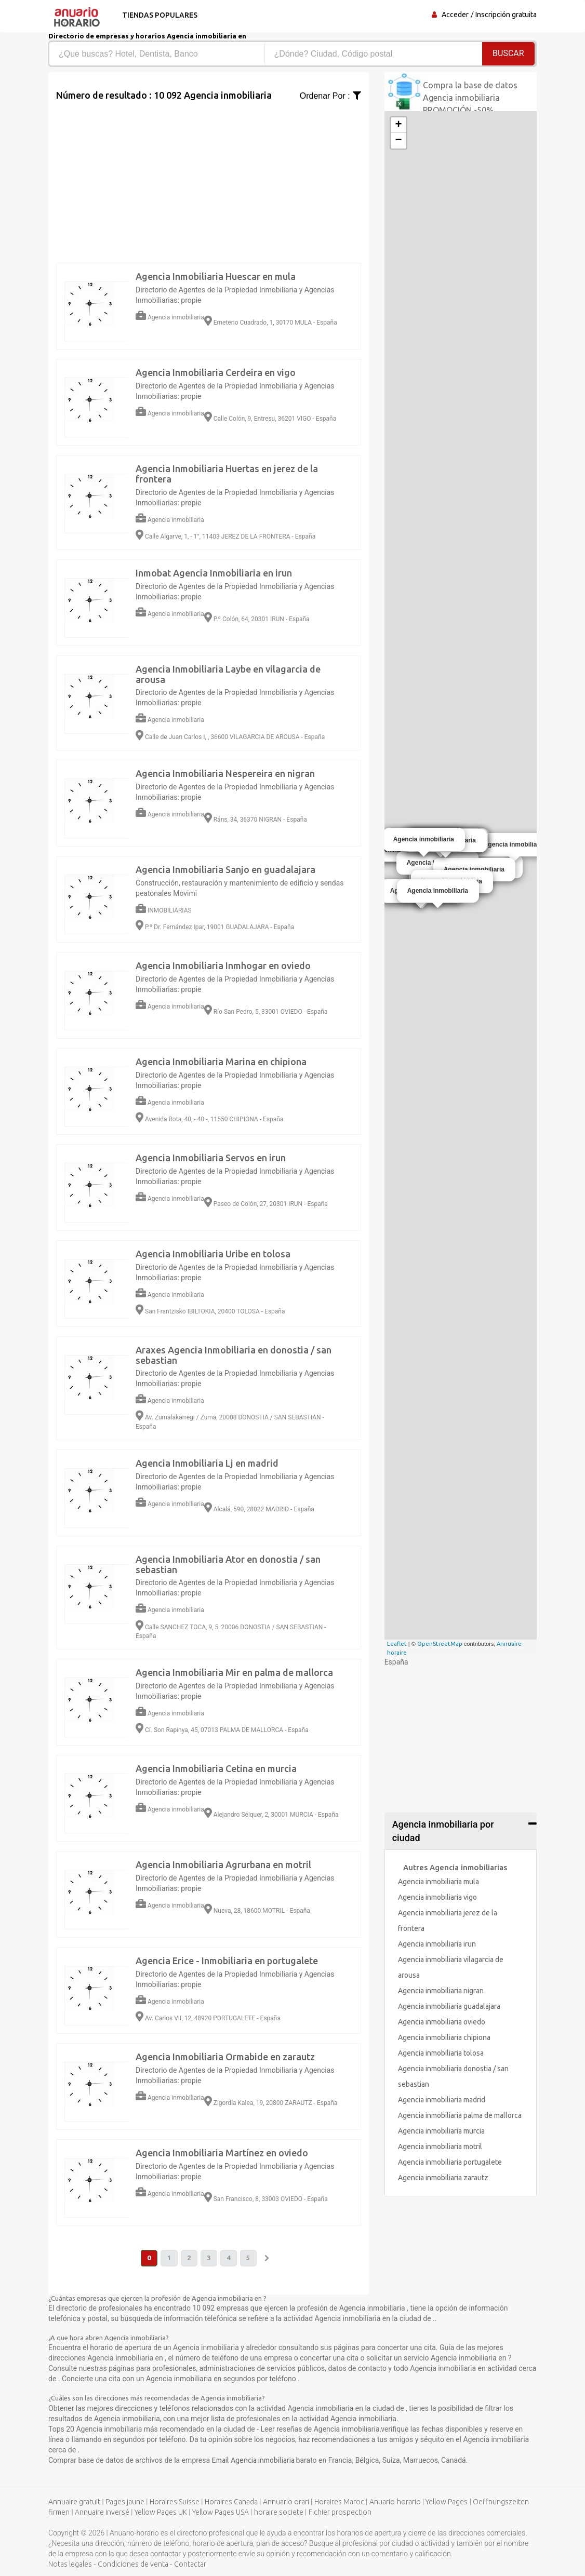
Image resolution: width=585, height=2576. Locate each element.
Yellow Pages (447, 2502)
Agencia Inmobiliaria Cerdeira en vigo (216, 372)
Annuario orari (286, 2502)
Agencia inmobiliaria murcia (441, 2131)
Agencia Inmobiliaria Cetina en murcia (216, 1768)
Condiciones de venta (133, 2564)
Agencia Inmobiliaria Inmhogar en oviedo (223, 965)
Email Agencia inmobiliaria (254, 2461)
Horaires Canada (231, 2502)
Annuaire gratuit (74, 2502)
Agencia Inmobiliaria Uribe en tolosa (213, 1254)
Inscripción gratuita (506, 14)
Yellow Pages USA (220, 2512)
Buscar (508, 53)
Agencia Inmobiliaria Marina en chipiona (221, 1061)
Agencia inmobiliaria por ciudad (443, 1831)
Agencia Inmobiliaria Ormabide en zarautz (225, 2056)
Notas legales (70, 2564)
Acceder (455, 14)
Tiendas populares (158, 15)
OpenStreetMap (439, 1644)
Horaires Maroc (339, 2502)
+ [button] (398, 125)
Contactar (190, 2564)
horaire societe (278, 2512)
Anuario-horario (395, 2502)
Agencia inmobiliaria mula (438, 1881)
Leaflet (397, 1644)
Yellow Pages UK (161, 2512)
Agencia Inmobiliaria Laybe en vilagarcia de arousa (228, 674)
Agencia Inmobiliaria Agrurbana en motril (223, 1864)
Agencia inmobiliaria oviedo (441, 2022)
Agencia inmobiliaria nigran (441, 1991)
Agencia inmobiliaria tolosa (441, 2053)
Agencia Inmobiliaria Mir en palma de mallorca (234, 1672)
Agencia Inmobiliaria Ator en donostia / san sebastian (228, 1564)
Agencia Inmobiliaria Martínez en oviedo (222, 2153)
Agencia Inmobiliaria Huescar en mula (216, 276)
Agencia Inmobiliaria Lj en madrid (207, 1463)
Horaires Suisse (175, 2502)
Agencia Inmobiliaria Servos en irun (211, 1157)
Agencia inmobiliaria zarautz (443, 2178)
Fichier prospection (340, 2512)
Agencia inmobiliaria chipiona (444, 2037)
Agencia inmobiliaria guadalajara (449, 2006)
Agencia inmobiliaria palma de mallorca (460, 2115)
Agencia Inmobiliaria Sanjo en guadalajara (225, 869)
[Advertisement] (208, 175)
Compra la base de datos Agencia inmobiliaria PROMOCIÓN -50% (470, 98)
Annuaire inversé (102, 2512)
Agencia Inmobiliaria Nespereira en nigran (225, 773)
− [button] (398, 141)
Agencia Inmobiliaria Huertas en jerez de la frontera (227, 473)
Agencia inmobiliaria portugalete (450, 2162)
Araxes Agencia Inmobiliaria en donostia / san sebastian (233, 1355)
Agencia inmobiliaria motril (440, 2146)
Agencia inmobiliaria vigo (437, 1897)
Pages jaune (124, 2502)
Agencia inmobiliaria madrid (441, 2100)
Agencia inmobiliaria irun (437, 1944)
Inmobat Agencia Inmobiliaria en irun (214, 573)
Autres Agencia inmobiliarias (455, 1867)
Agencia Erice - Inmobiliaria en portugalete (227, 1960)
